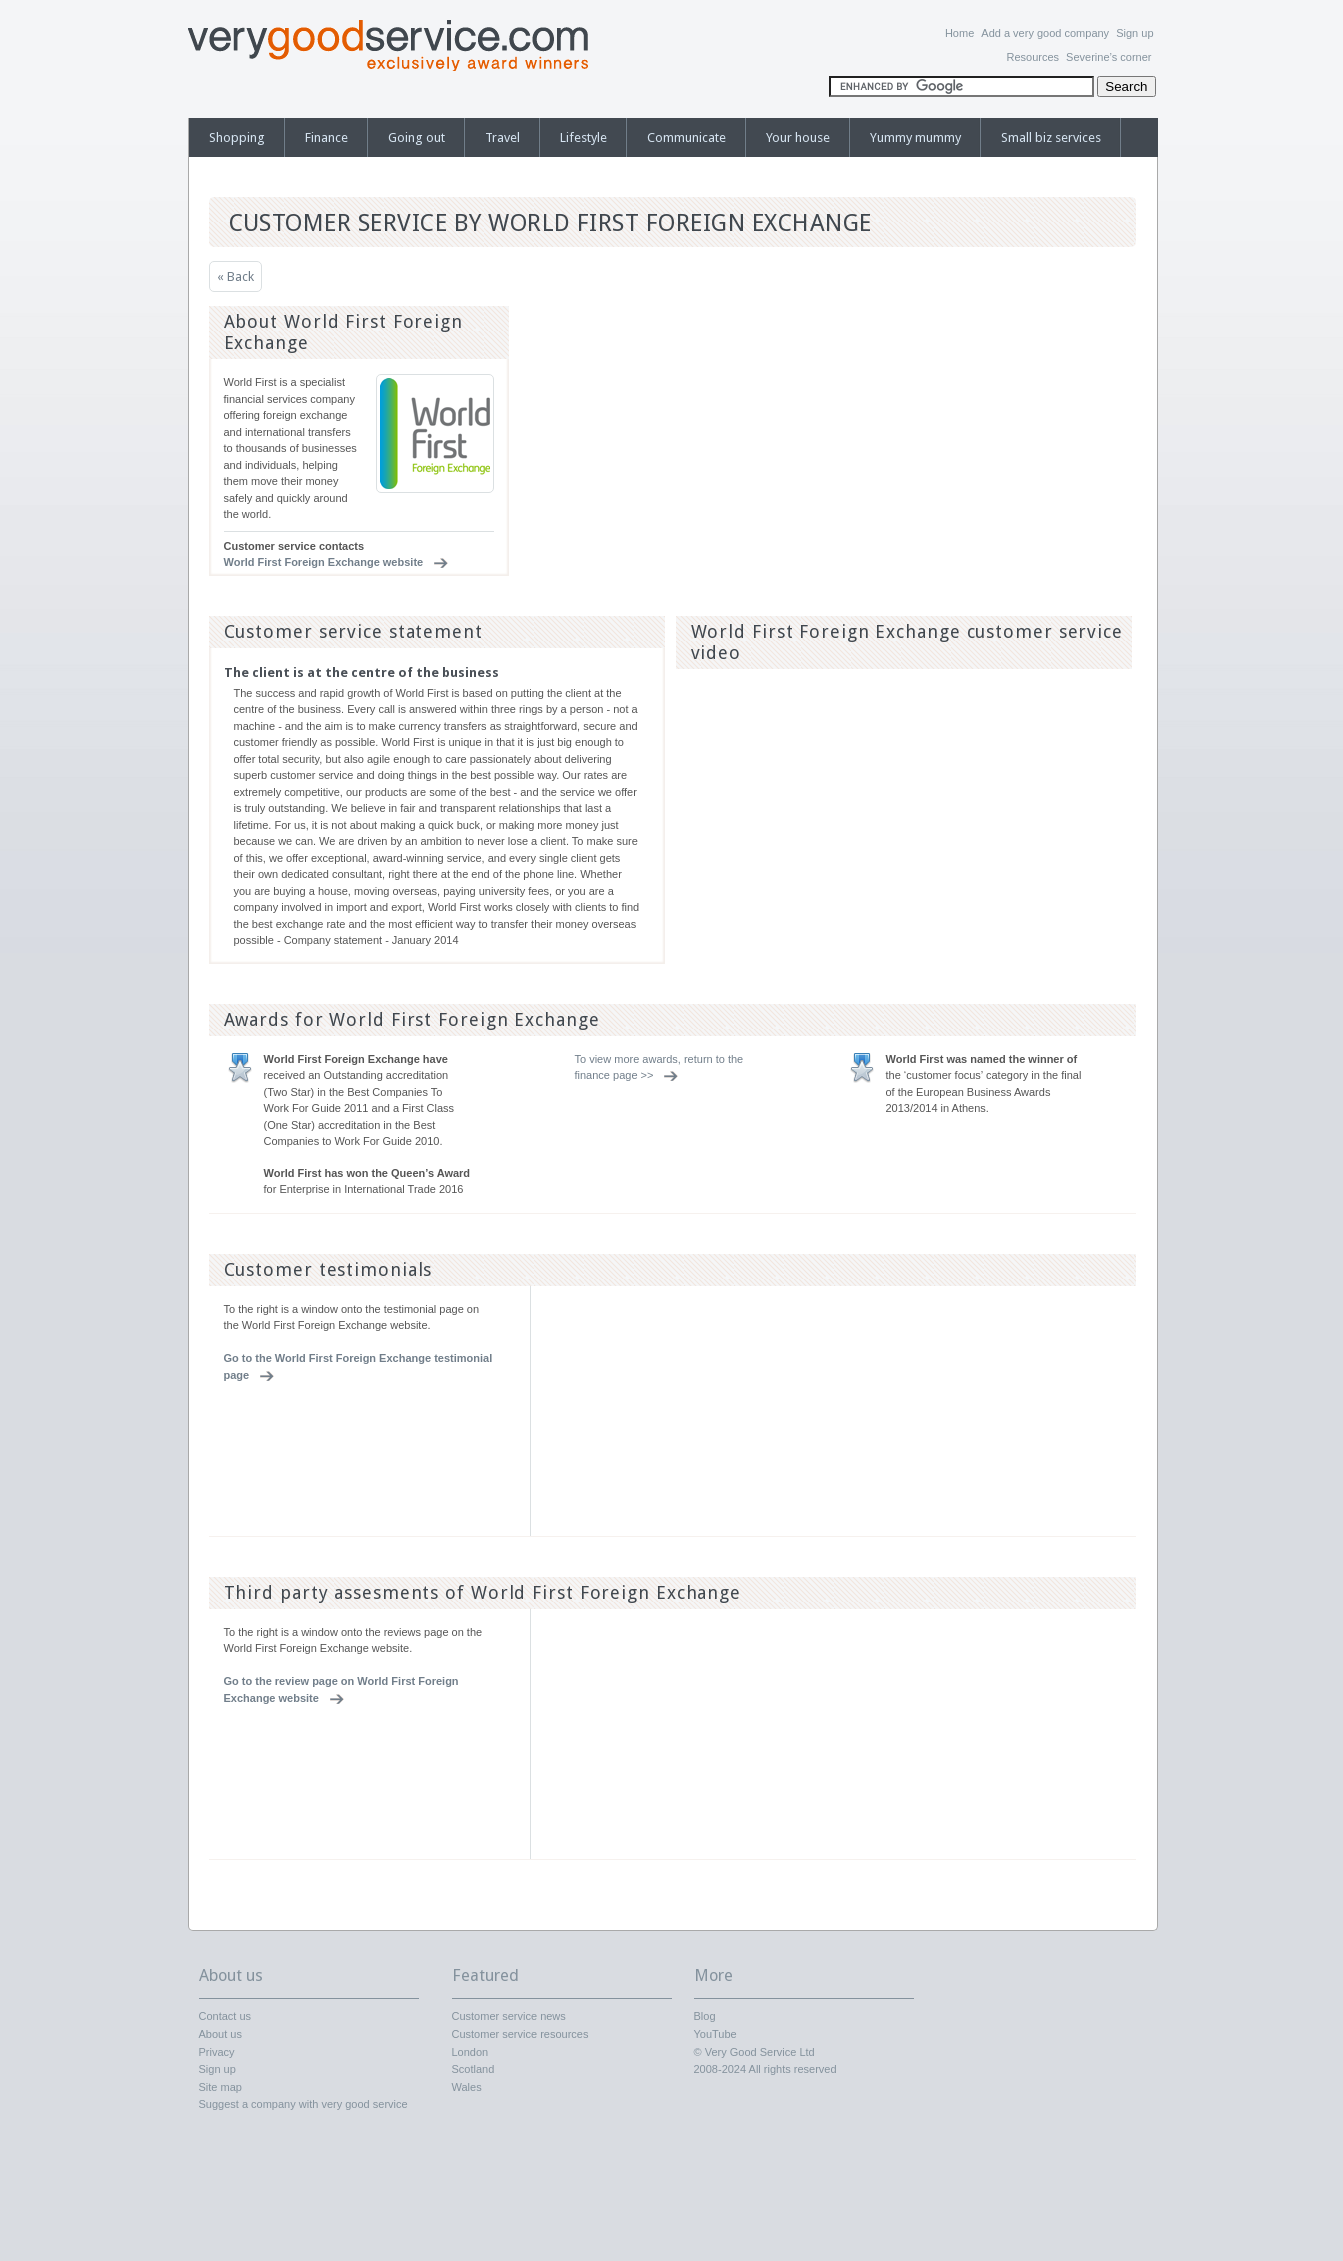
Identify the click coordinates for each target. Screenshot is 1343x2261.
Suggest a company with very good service (303, 2104)
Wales (467, 2087)
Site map (220, 2087)
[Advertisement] (981, 431)
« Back (235, 276)
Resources (1032, 57)
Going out (416, 137)
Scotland (473, 2069)
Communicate (686, 137)
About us (220, 2034)
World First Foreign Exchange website (324, 562)
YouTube (715, 2034)
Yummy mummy (915, 137)
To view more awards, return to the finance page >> (659, 1067)
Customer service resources (520, 2034)
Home (959, 33)
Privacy (217, 2052)
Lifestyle (583, 137)
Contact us (225, 2016)
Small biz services (1051, 137)
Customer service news (509, 2016)
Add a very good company (1045, 33)
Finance (326, 137)
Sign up (1134, 33)
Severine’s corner (1108, 57)
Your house (798, 137)
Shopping (237, 137)
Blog (705, 2016)
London (470, 2052)
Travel (502, 137)
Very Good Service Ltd (760, 2052)
